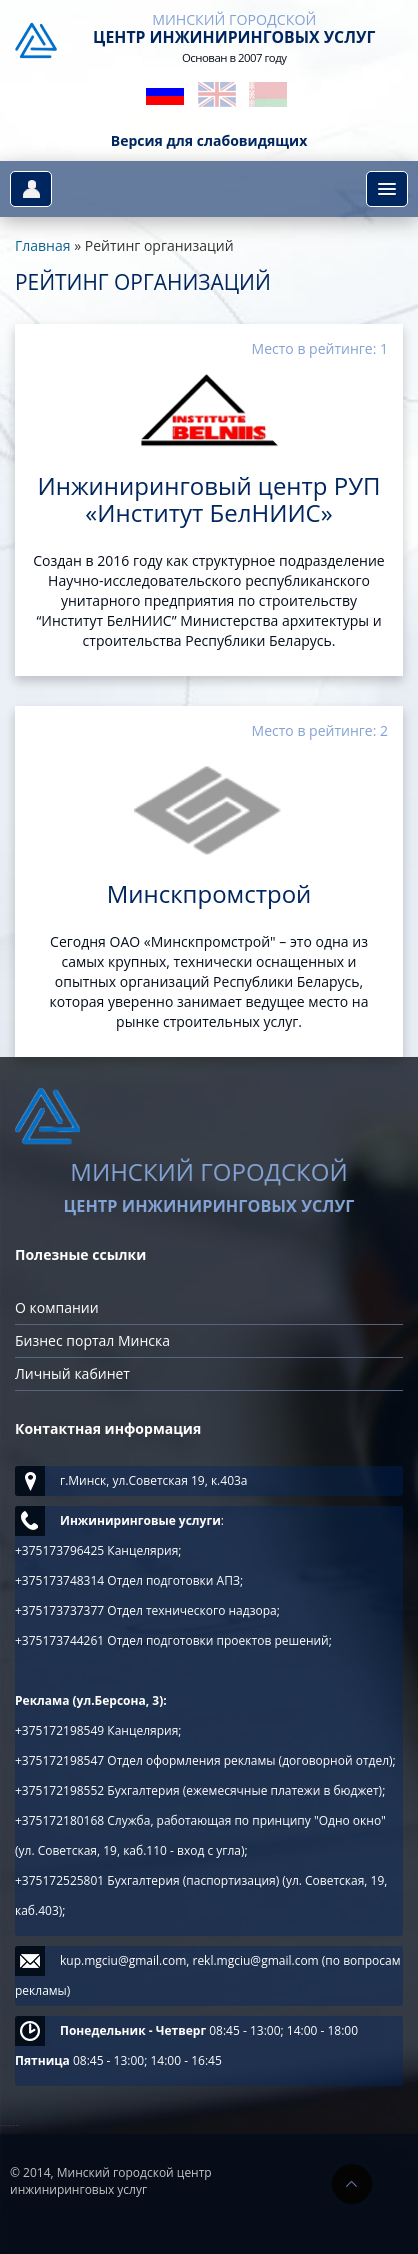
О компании (57, 1307)
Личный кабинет (72, 1373)
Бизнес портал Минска (92, 1340)
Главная (43, 245)
